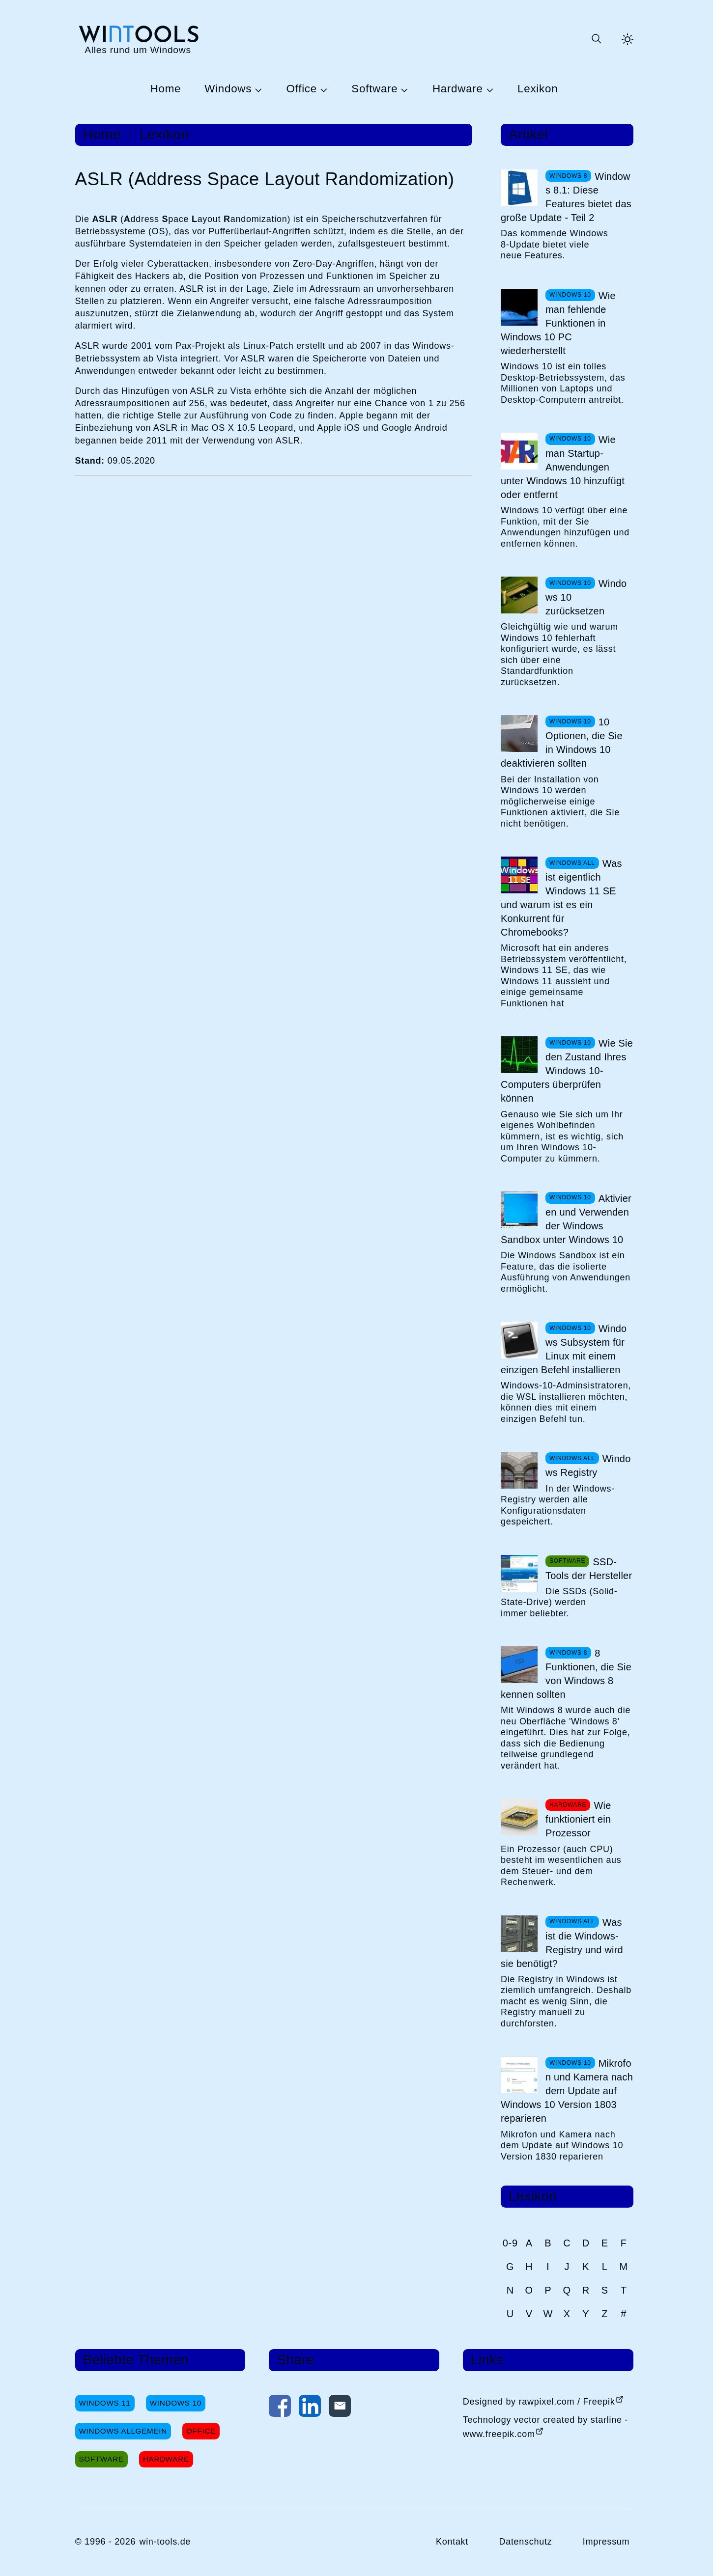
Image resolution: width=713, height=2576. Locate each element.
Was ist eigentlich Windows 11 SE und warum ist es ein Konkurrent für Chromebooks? (561, 898)
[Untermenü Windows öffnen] (257, 89)
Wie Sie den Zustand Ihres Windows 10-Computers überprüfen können (567, 1071)
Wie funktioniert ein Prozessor (578, 1819)
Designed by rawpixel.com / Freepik (539, 2402)
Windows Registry (588, 1465)
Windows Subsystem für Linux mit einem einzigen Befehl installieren (564, 1349)
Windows (228, 89)
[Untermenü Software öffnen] (403, 89)
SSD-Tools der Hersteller (588, 1568)
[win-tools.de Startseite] (138, 39)
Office (301, 89)
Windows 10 (175, 2403)
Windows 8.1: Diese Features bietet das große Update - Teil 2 (566, 197)
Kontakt (452, 2542)
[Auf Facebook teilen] (280, 2408)
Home (165, 89)
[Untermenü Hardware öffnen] (488, 89)
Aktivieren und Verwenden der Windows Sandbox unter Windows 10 (566, 1219)
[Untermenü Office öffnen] (322, 89)
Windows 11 (105, 2403)
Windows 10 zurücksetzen (586, 597)
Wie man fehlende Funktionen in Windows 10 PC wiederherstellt (558, 323)
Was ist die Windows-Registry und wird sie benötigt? (562, 1943)
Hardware (457, 89)
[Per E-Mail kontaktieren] (340, 2408)
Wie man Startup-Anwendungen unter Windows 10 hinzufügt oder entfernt (563, 467)
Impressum (606, 2542)
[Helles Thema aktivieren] (627, 39)
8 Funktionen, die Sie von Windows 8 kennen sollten (566, 1674)
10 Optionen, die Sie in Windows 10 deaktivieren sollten (562, 743)
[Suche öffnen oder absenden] (596, 39)
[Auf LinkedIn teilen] (310, 2408)
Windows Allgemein (123, 2431)
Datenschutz (525, 2542)
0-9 (510, 2243)
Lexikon (537, 89)
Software (374, 89)
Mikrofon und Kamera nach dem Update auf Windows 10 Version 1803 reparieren (567, 2091)
